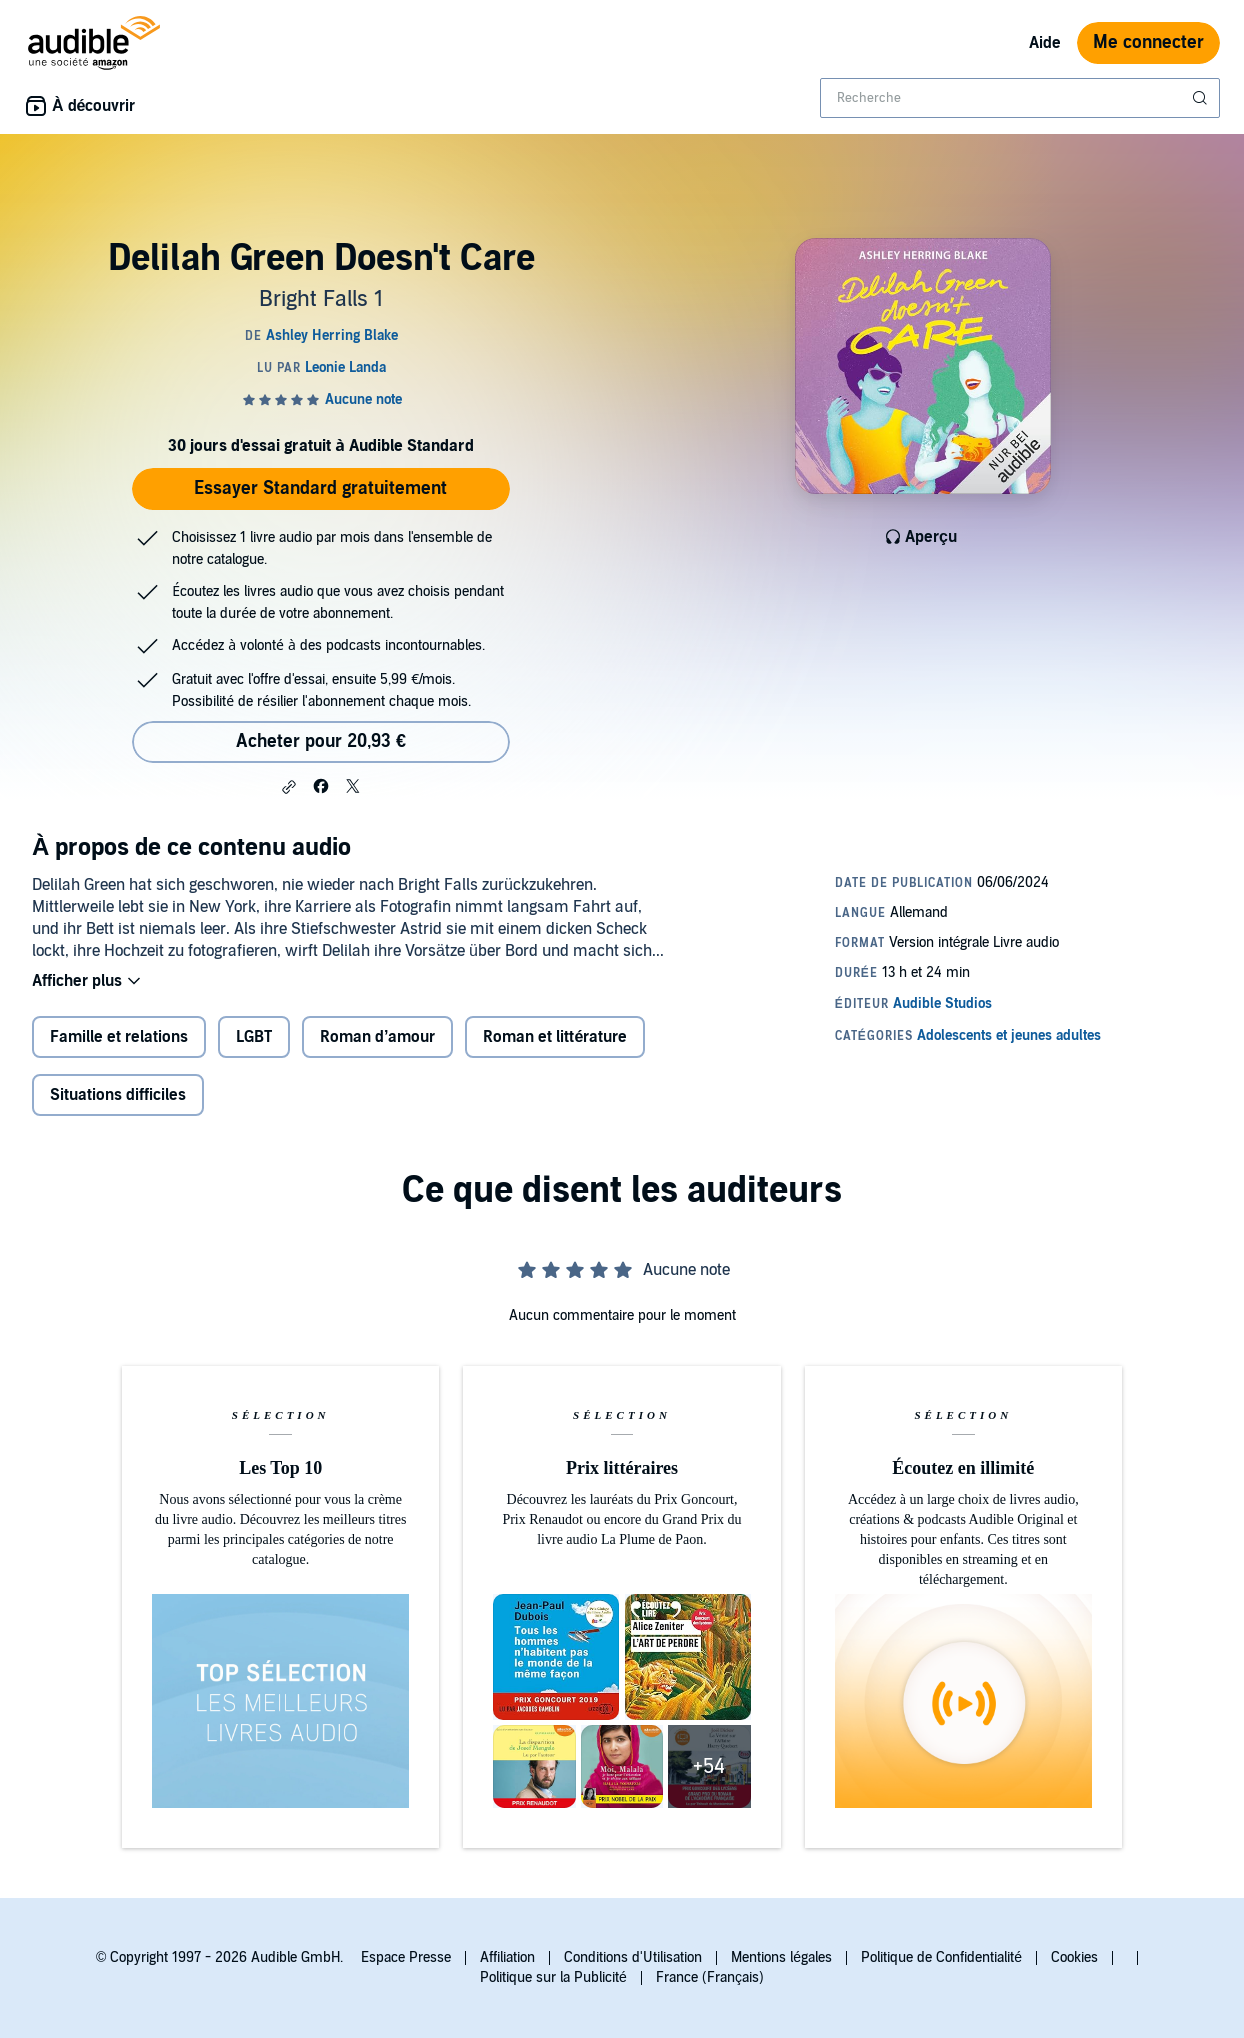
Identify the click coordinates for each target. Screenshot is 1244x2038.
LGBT (254, 1037)
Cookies (1074, 1957)
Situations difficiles (118, 1095)
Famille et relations (119, 1037)
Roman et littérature (555, 1037)
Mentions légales (781, 1957)
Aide (1045, 43)
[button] (289, 787)
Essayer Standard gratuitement (320, 488)
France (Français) (710, 1977)
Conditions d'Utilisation (633, 1957)
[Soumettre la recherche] (1202, 98)
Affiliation (507, 1957)
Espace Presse (406, 1957)
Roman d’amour (377, 1037)
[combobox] (1020, 98)
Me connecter (1148, 42)
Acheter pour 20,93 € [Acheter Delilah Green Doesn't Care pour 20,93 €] (321, 741)
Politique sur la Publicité (553, 1977)
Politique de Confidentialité (941, 1957)
